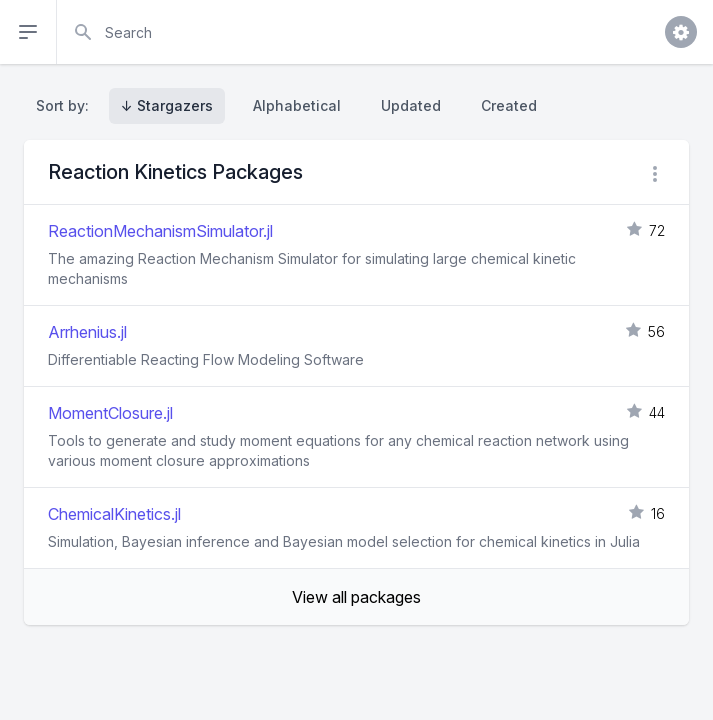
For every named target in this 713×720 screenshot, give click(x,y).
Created (509, 105)
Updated (411, 105)
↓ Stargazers (167, 105)
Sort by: (66, 105)
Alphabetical (297, 105)
